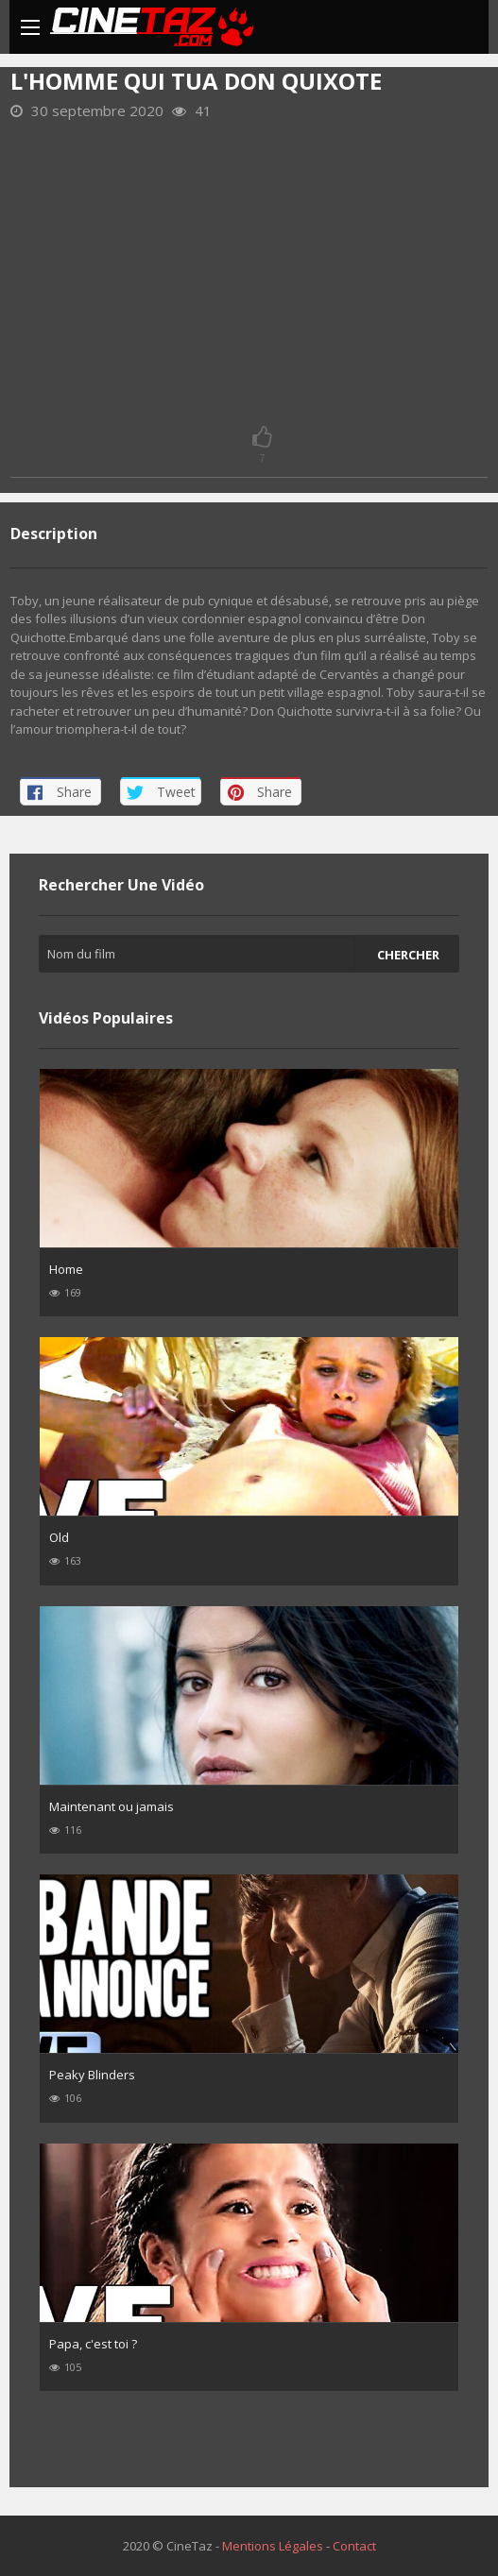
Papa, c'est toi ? (93, 2343)
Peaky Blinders (92, 2074)
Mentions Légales (272, 2545)
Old (59, 1537)
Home (66, 1269)
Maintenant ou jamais (111, 1806)
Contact (354, 2545)
